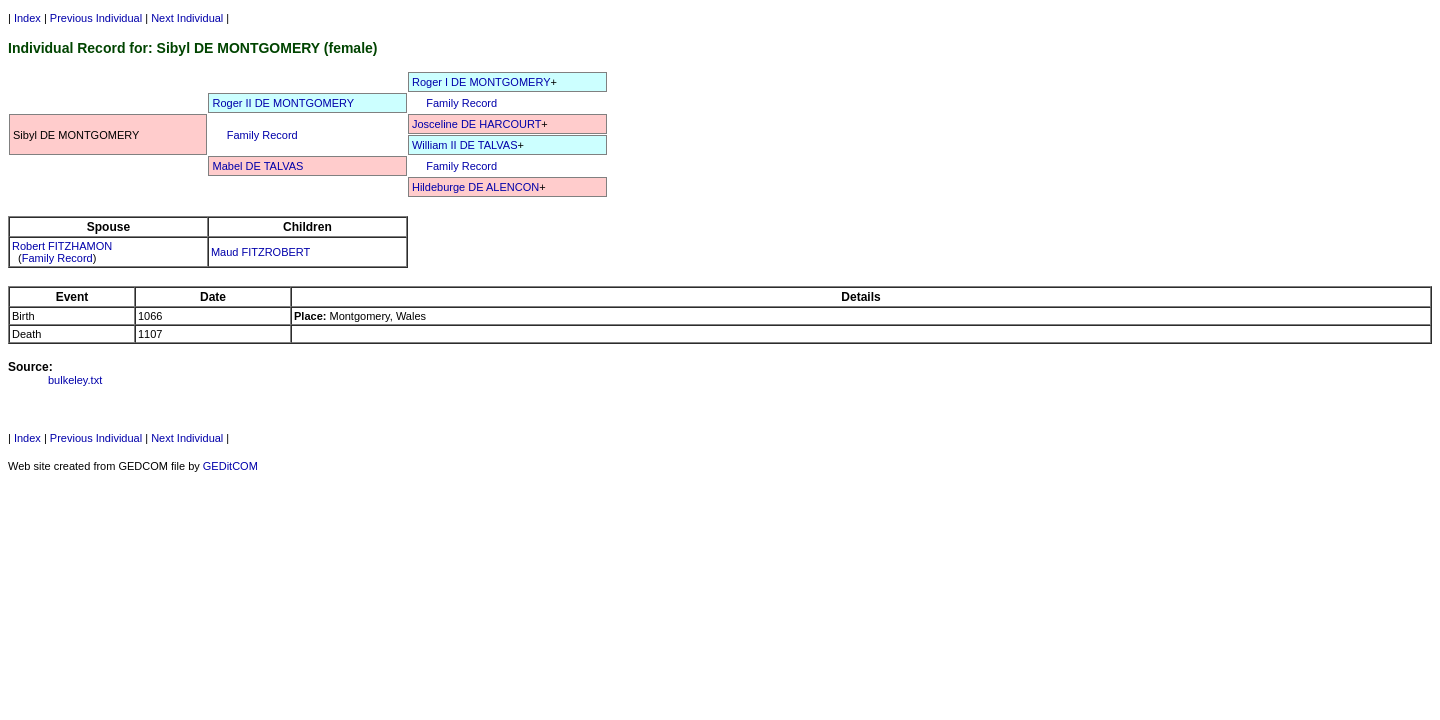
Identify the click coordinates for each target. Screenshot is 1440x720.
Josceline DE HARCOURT (476, 124)
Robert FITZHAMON (62, 246)
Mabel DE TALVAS (257, 166)
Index (27, 18)
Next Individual (187, 18)
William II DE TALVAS (465, 145)
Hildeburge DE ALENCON (475, 187)
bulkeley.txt (75, 380)
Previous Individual (96, 18)
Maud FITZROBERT (260, 252)
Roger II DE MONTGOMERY (283, 103)
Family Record (461, 103)
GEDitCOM (230, 466)
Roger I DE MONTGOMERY (481, 82)
